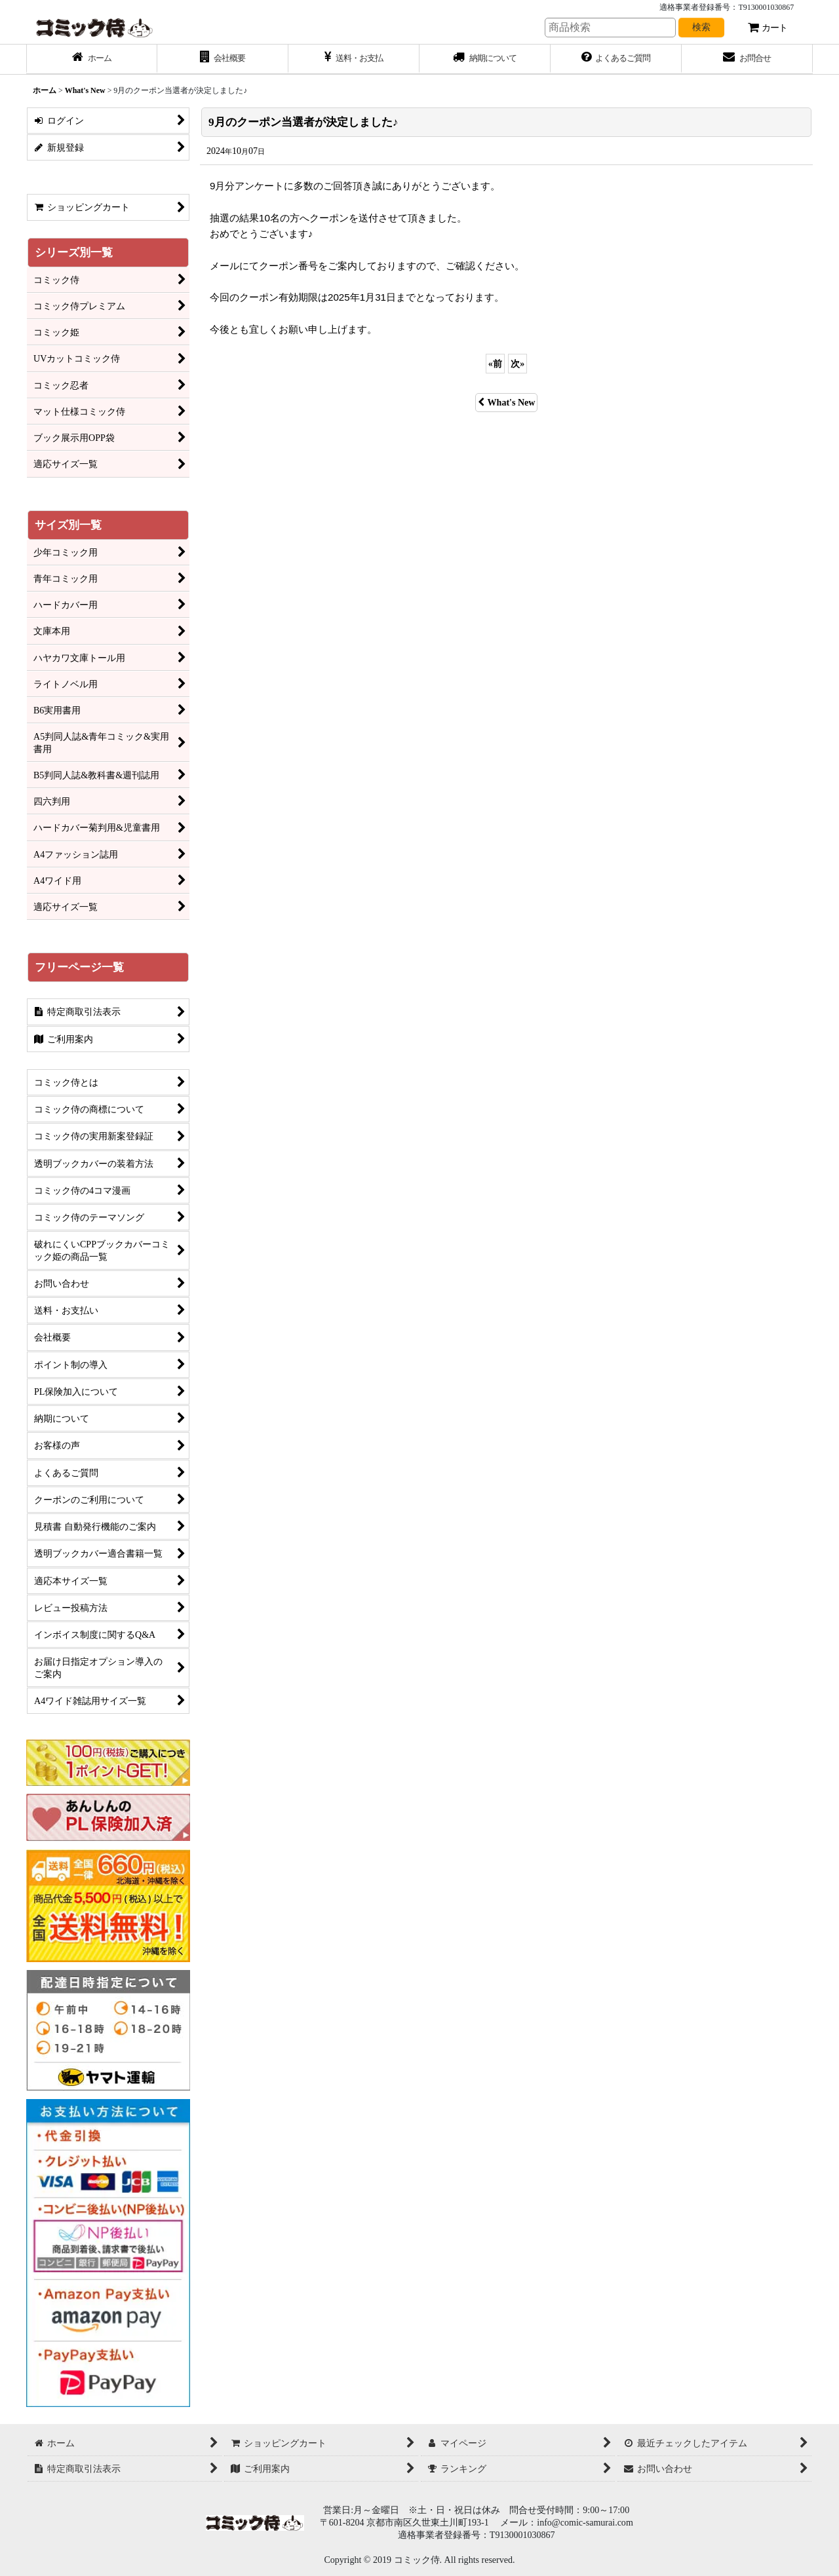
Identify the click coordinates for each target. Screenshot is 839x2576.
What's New (507, 402)
